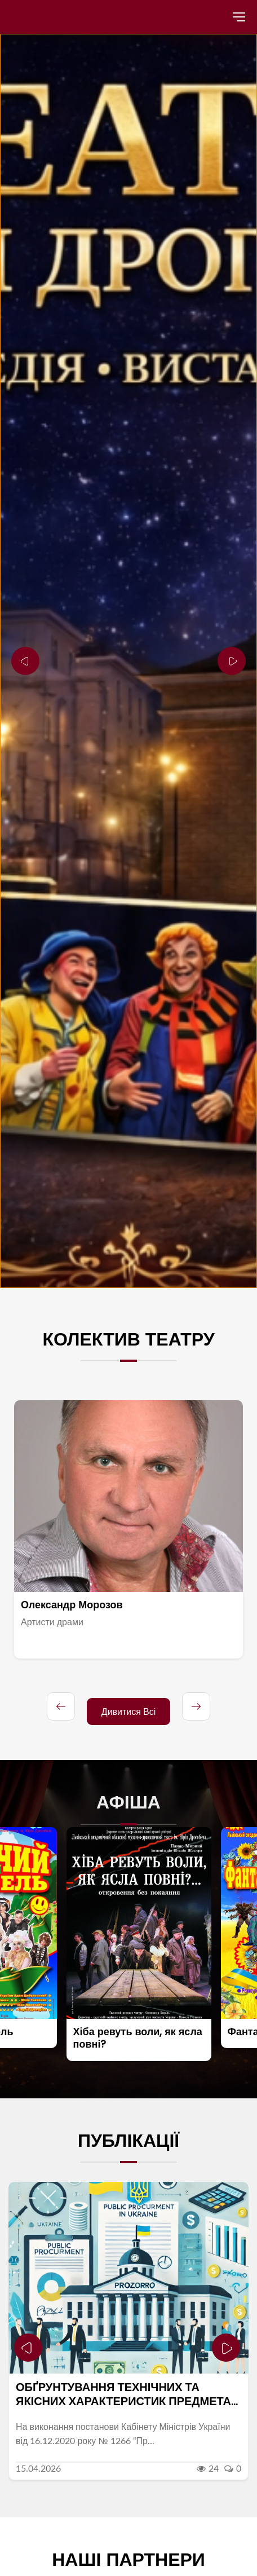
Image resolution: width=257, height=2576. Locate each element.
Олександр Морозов (72, 1605)
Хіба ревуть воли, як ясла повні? (144, 2038)
